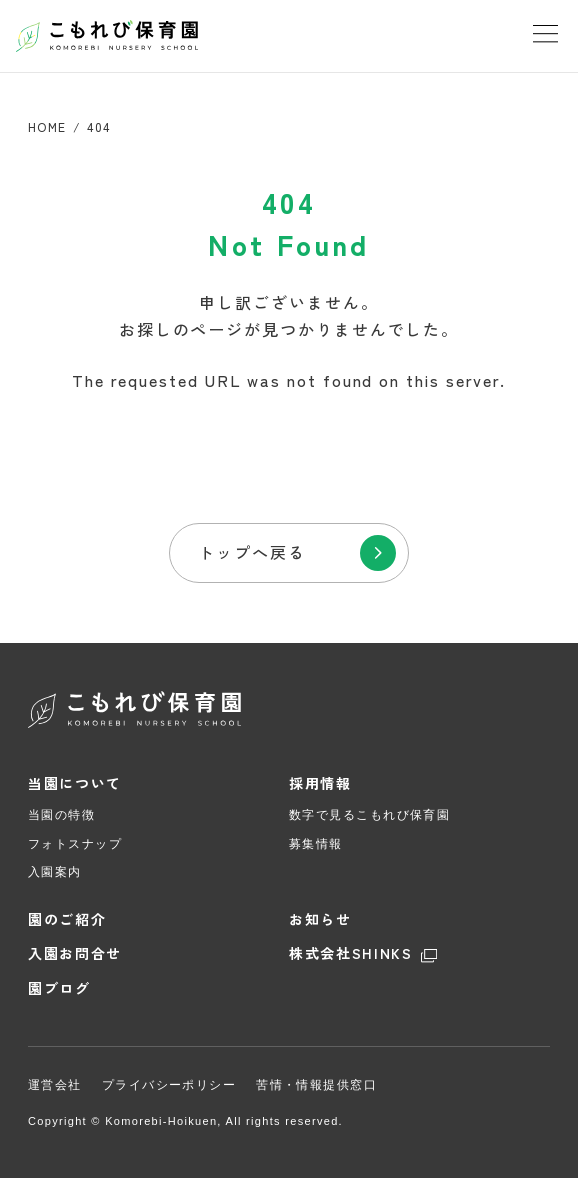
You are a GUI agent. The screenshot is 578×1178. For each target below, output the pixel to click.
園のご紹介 (67, 919)
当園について (75, 783)
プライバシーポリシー (169, 1085)
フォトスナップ (75, 844)
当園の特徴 (61, 815)
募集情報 (316, 844)
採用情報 (320, 783)
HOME (47, 126)
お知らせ (320, 919)
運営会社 (55, 1085)
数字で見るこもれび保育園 (369, 815)
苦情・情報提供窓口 (316, 1085)
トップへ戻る (252, 552)
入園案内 (55, 872)
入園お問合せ (75, 953)
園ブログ (59, 988)
